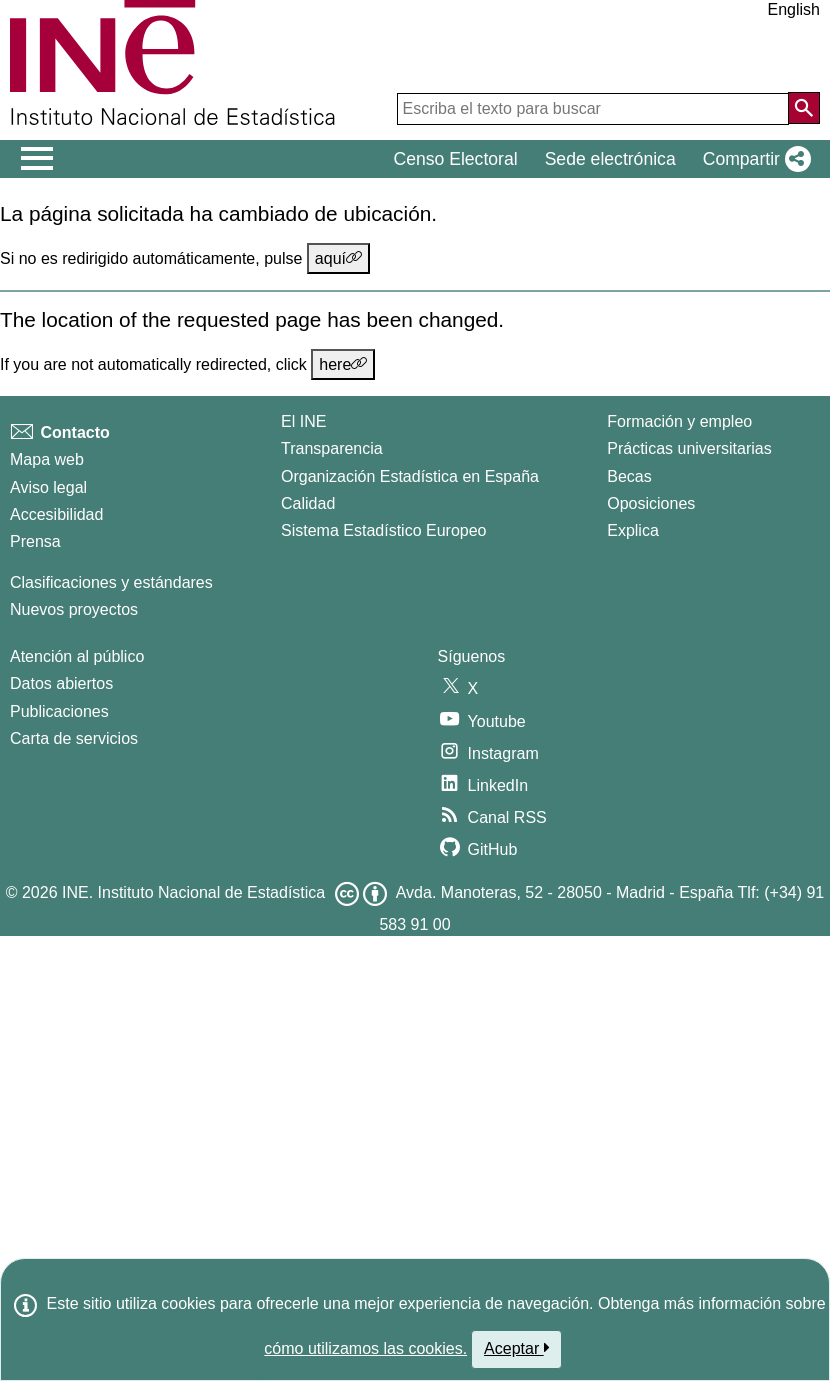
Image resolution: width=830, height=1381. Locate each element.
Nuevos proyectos (74, 609)
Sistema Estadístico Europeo (383, 530)
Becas (629, 476)
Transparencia (332, 448)
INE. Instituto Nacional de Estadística (193, 892)
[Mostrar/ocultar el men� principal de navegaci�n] (37, 159)
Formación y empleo (679, 421)
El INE (303, 421)
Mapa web (47, 459)
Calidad (308, 503)
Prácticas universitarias (689, 448)
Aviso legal (48, 487)
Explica (633, 530)
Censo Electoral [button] (455, 159)
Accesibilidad (56, 514)
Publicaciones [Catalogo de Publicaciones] (59, 711)
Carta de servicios (74, 738)
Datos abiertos (61, 683)
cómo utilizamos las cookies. (365, 1348)
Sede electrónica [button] (610, 159)
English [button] (794, 9)
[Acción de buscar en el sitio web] (804, 108)
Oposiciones (651, 503)
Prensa (35, 541)
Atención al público (77, 656)
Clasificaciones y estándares (111, 582)
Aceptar (516, 1348)
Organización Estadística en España (410, 476)
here (343, 364)
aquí (338, 258)
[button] (753, 159)
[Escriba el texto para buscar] (593, 109)
